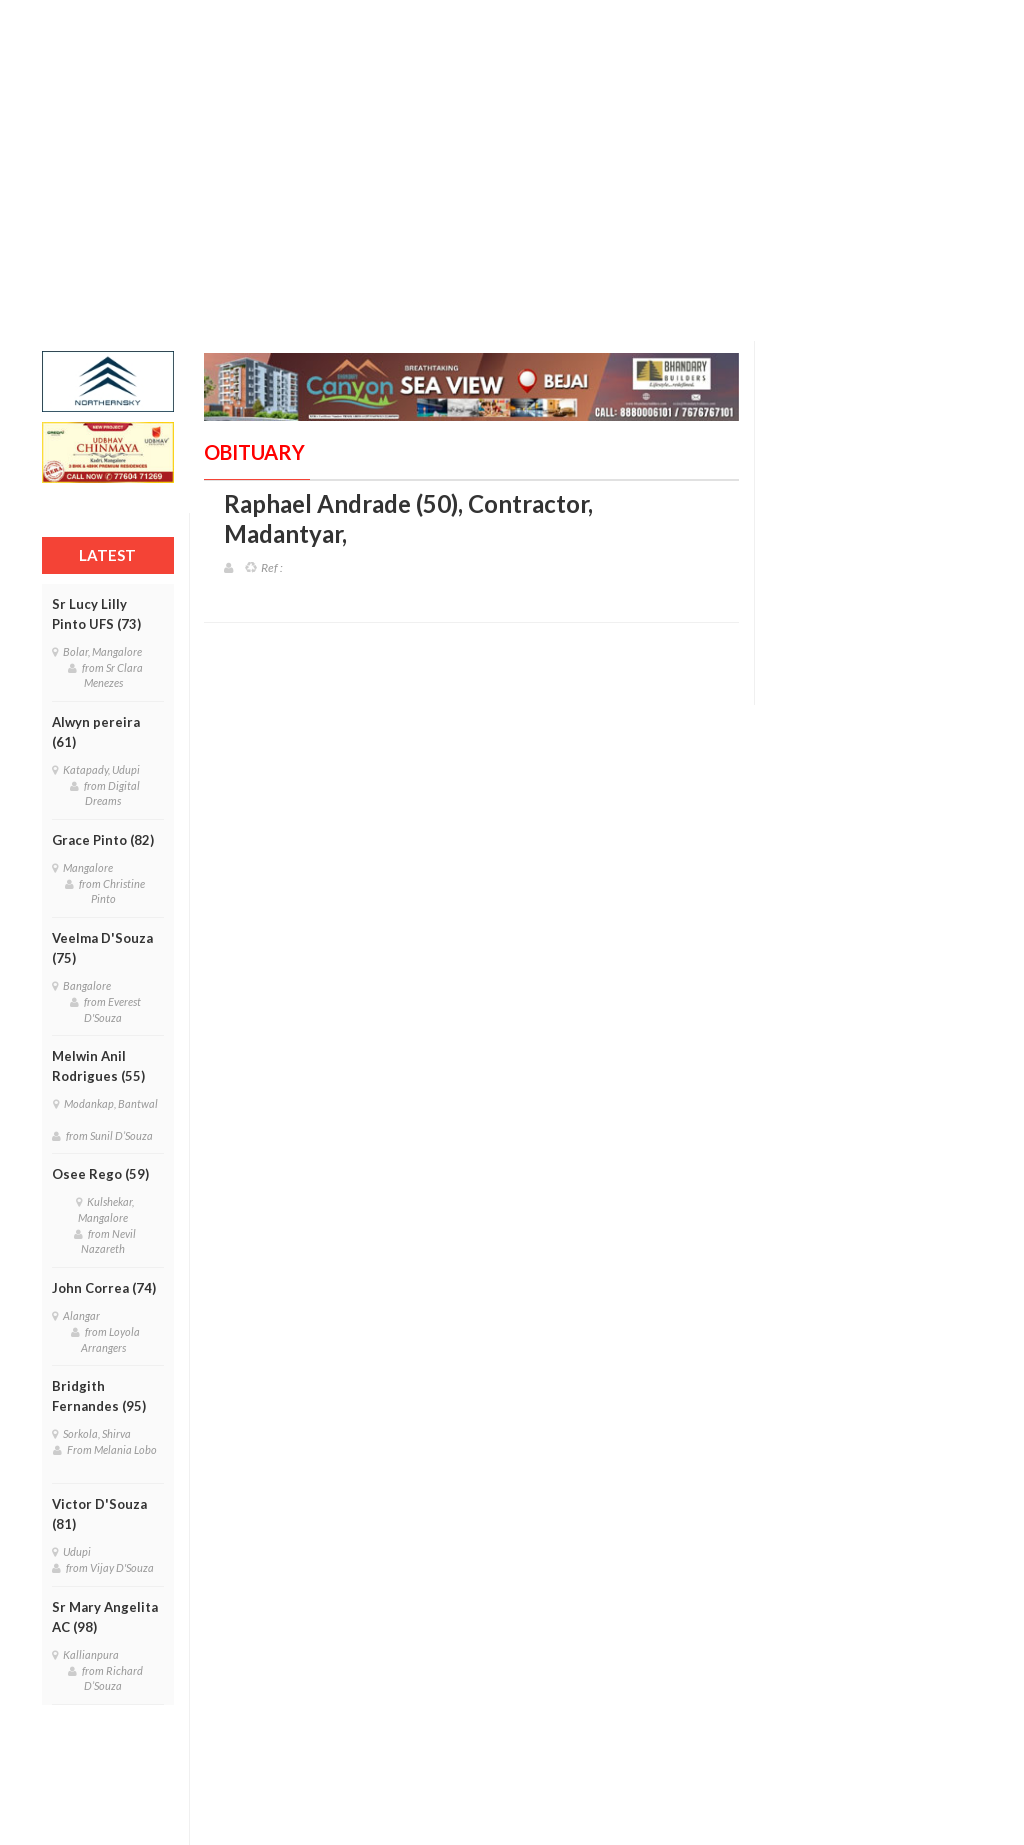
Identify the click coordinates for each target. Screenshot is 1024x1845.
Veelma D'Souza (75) (102, 948)
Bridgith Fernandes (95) (99, 1396)
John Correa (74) (104, 1288)
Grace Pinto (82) (103, 840)
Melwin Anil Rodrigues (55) (98, 1066)
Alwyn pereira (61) (96, 732)
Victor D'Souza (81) (99, 1514)
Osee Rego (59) (100, 1174)
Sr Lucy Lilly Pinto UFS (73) (96, 614)
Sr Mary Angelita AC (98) (105, 1617)
